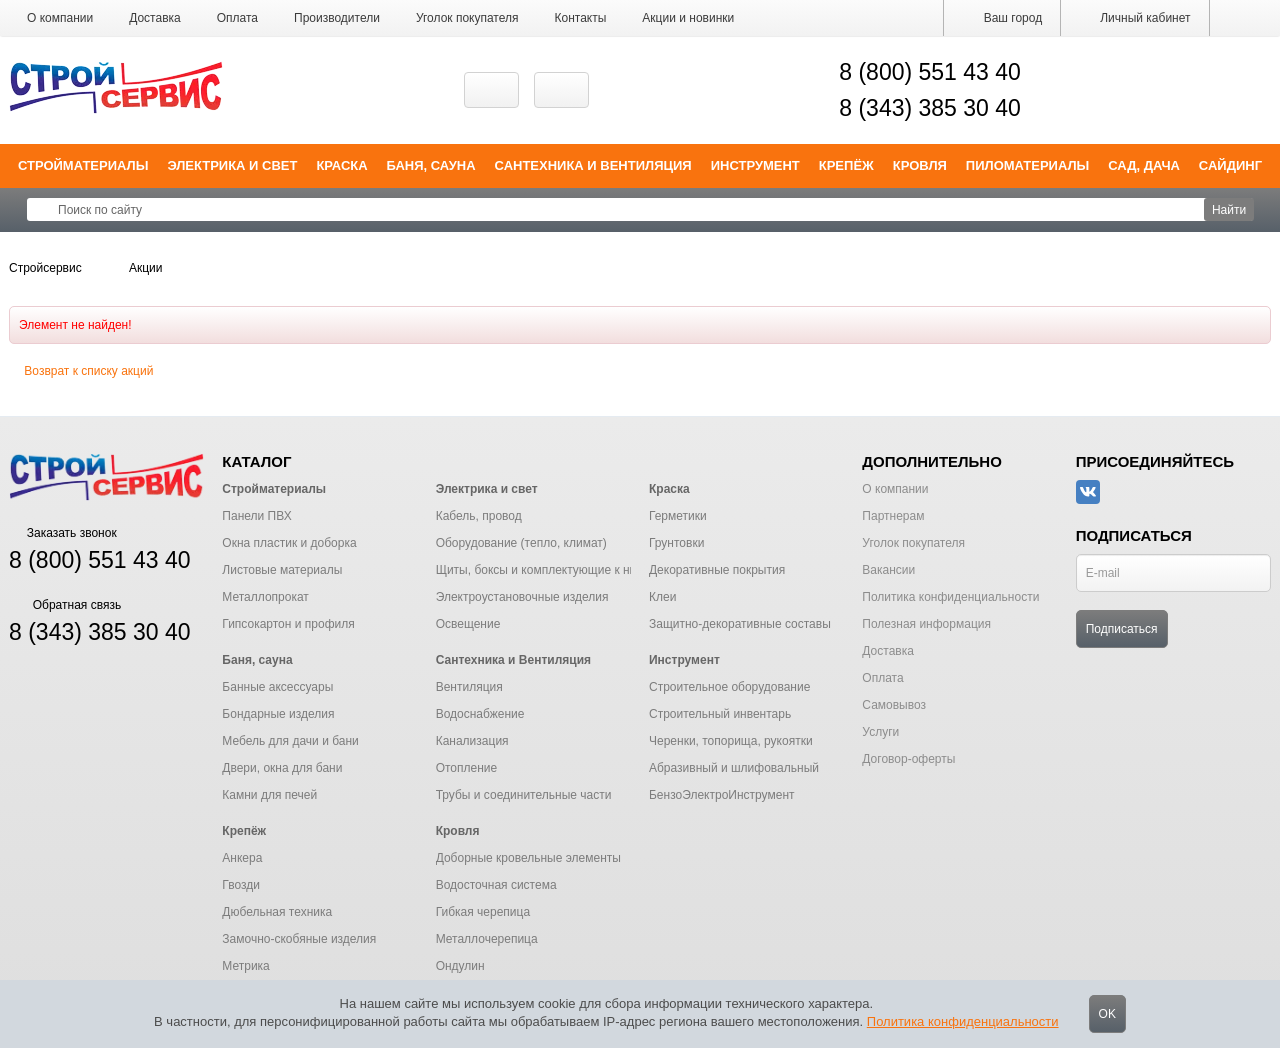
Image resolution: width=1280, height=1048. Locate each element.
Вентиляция (469, 687)
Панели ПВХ (256, 516)
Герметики (678, 516)
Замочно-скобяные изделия (299, 939)
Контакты (581, 18)
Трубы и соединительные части (524, 795)
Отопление (467, 768)
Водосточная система (496, 885)
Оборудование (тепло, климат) (521, 543)
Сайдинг (1230, 165)
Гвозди (241, 885)
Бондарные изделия (278, 714)
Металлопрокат (265, 597)
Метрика (245, 966)
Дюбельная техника (277, 912)
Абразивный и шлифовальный (734, 768)
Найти (1229, 210)
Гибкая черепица (483, 912)
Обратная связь (65, 605)
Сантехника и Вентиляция (593, 165)
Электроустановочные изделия (522, 597)
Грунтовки (676, 543)
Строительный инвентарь (720, 714)
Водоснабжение (480, 714)
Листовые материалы (282, 570)
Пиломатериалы (1028, 165)
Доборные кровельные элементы (528, 858)
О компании (60, 18)
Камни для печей (269, 795)
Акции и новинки (688, 18)
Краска (341, 165)
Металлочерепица (487, 939)
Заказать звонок (63, 533)
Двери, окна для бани (282, 768)
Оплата (237, 18)
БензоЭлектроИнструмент (722, 795)
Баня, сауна (431, 165)
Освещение (468, 624)
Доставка (155, 18)
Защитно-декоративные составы (740, 624)
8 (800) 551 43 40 (930, 72)
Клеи (662, 597)
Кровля (920, 165)
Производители (337, 18)
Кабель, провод (479, 516)
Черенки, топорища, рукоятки (731, 741)
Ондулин (460, 966)
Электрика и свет (232, 165)
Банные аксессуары (277, 687)
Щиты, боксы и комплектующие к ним (540, 570)
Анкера (242, 858)
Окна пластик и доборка (289, 543)
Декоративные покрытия (717, 570)
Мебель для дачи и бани (290, 741)
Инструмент (755, 165)
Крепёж (846, 165)
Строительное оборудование (729, 687)
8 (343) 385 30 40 (930, 108)
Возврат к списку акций (81, 371)
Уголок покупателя (467, 18)
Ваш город (1002, 18)
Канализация (472, 741)
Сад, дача (1144, 165)
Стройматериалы (83, 165)
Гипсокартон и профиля (288, 624)
